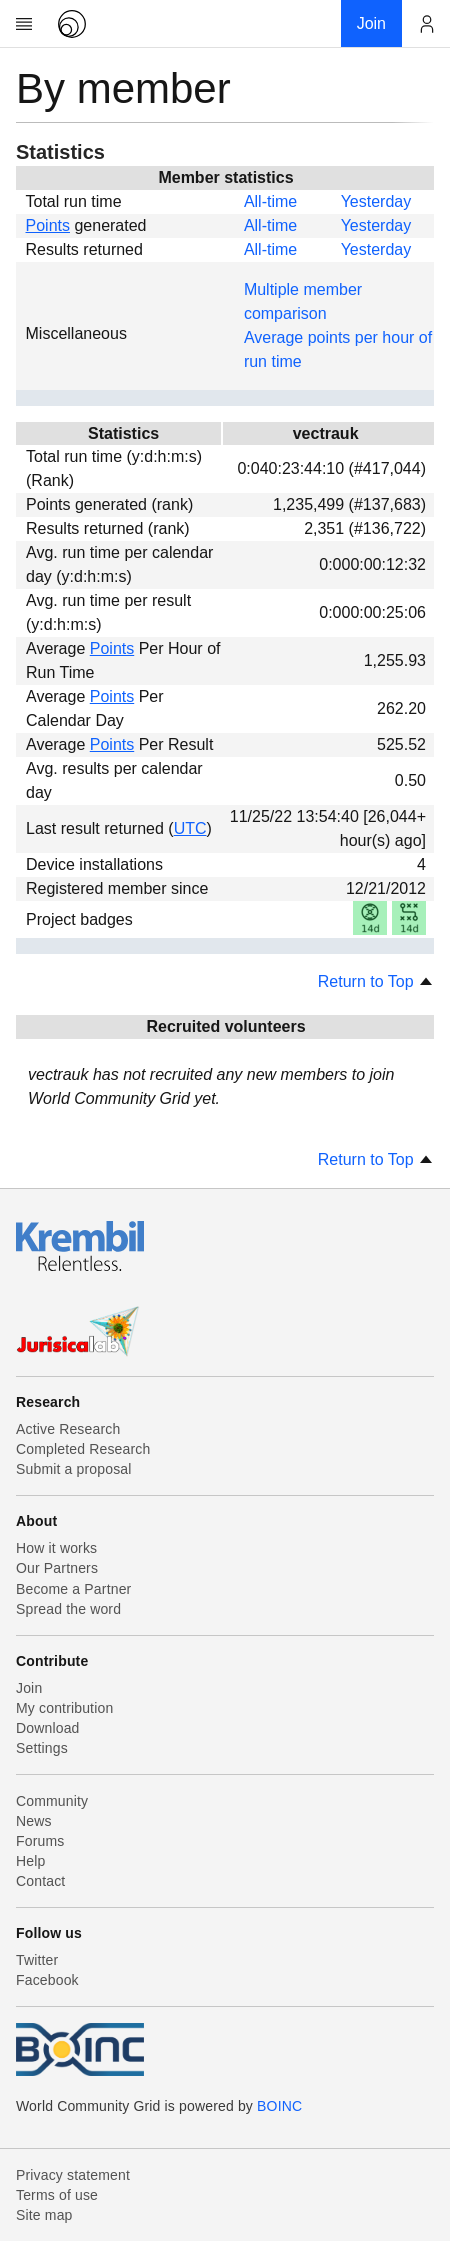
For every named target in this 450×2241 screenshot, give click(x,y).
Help (30, 1861)
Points (48, 225)
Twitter (37, 1960)
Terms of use (57, 2195)
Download (48, 1728)
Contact (40, 1881)
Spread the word (68, 1609)
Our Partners (57, 1568)
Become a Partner (73, 1589)
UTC (190, 828)
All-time (270, 201)
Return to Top (376, 981)
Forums (40, 1841)
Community (52, 1801)
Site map (44, 2215)
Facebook (47, 1980)
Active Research (68, 1429)
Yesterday (376, 201)
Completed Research (83, 1449)
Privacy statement (73, 2175)
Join (29, 1688)
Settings (42, 1748)
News (34, 1821)
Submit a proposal (74, 1469)
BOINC (279, 2106)
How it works (56, 1548)
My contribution (64, 1708)
